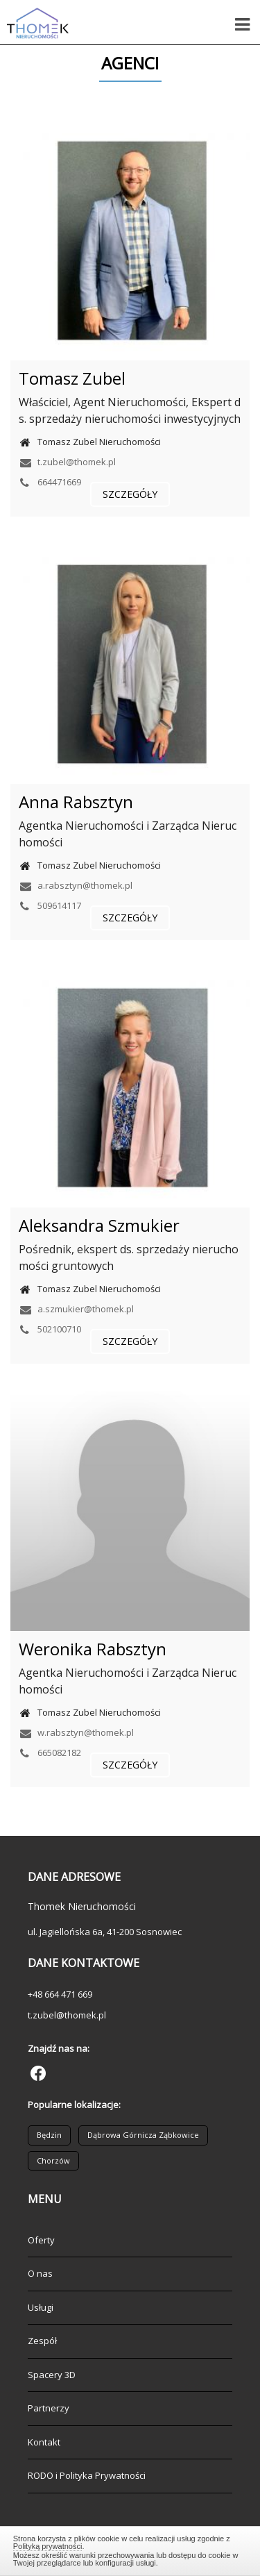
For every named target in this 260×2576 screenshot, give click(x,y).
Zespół (42, 2340)
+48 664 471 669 (60, 1994)
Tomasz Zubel (72, 378)
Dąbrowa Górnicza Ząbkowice (143, 2135)
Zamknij (130, 2549)
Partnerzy (48, 2408)
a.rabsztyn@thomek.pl (75, 885)
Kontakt (44, 2442)
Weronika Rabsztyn (92, 1648)
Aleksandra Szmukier (99, 1225)
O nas (40, 2273)
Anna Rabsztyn (76, 801)
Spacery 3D (52, 2374)
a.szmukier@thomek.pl (76, 1309)
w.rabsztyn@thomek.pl (76, 1732)
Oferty (41, 2240)
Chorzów (53, 2160)
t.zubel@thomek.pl (67, 461)
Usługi (40, 2307)
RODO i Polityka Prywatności (87, 2475)
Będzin (49, 2135)
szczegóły (130, 494)
